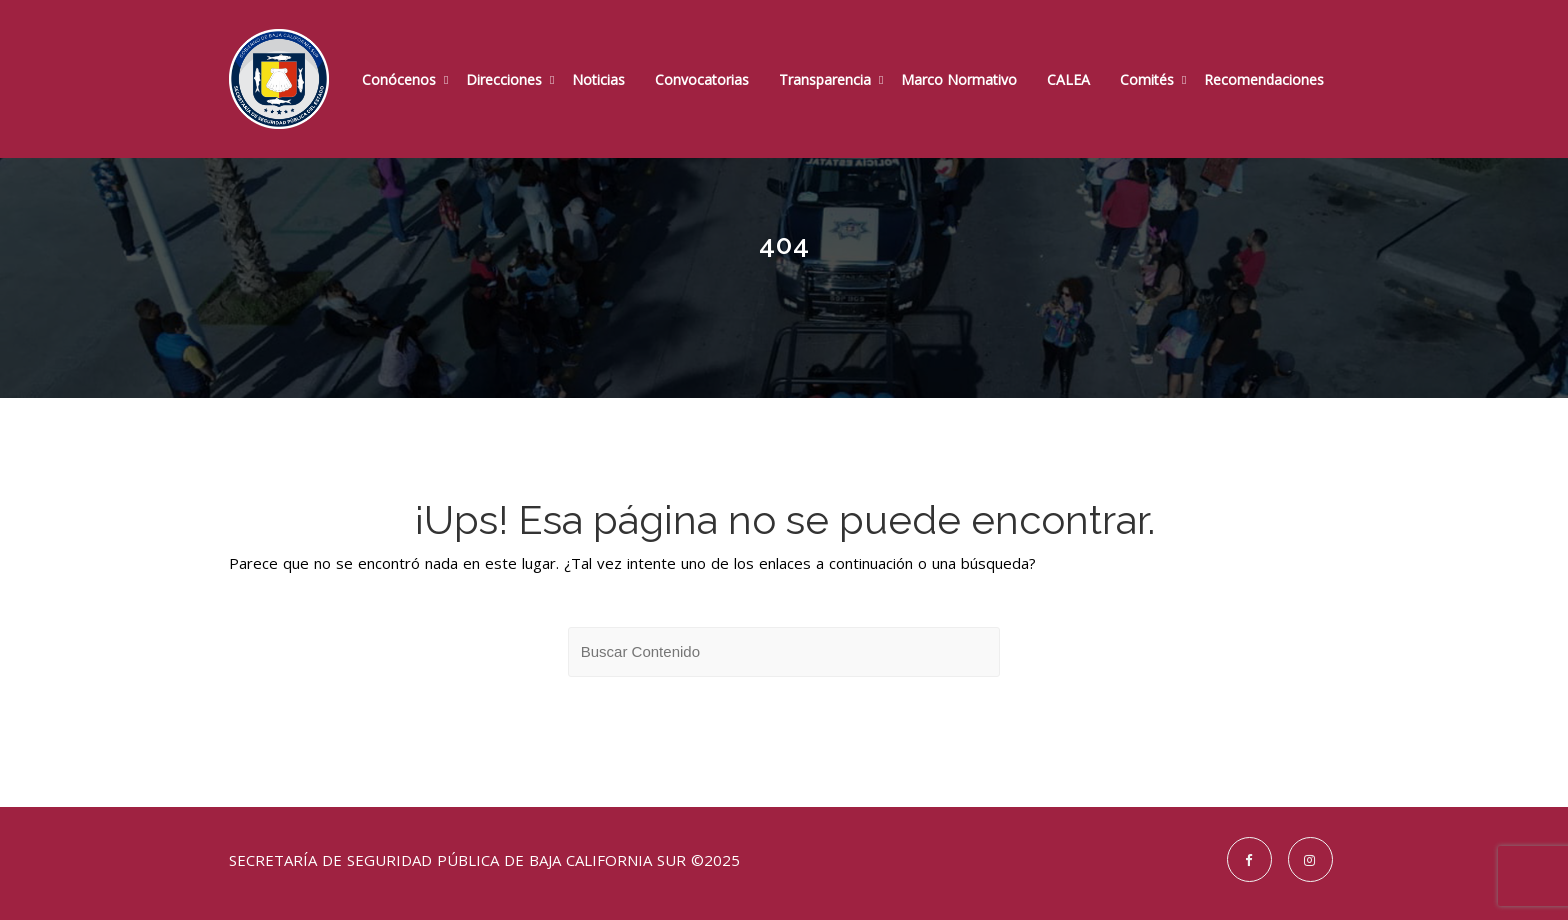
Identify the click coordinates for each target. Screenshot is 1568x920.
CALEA (1068, 79)
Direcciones (504, 79)
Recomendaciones (1264, 79)
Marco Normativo (959, 79)
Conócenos (399, 79)
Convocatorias (702, 79)
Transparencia (825, 79)
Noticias (598, 79)
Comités (1147, 79)
